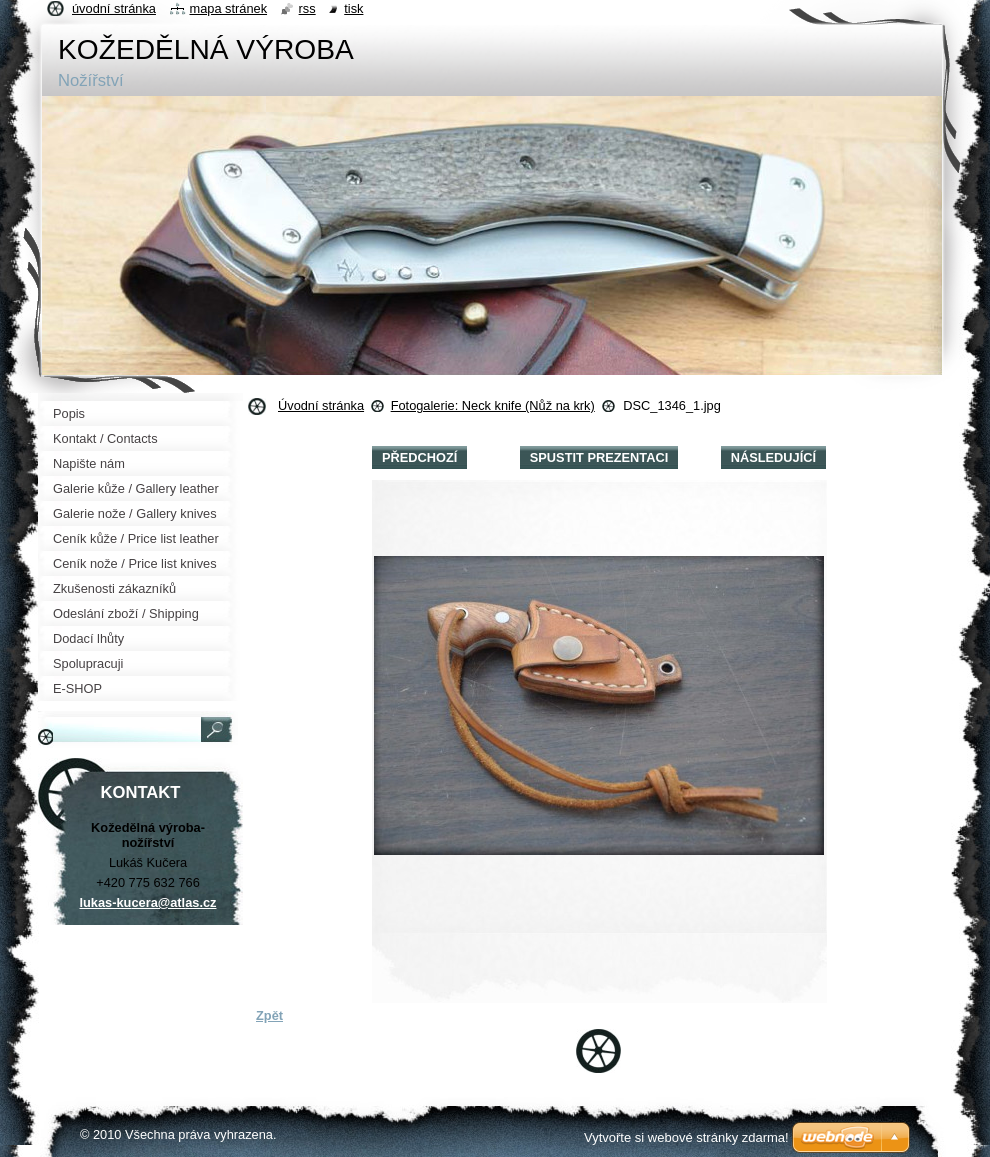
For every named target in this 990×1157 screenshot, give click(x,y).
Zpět (269, 1015)
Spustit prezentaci (599, 457)
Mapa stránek (229, 8)
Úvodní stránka (321, 405)
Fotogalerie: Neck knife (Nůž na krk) (493, 405)
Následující (773, 457)
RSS (307, 8)
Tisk (353, 8)
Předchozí (419, 457)
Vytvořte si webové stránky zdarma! (686, 1137)
